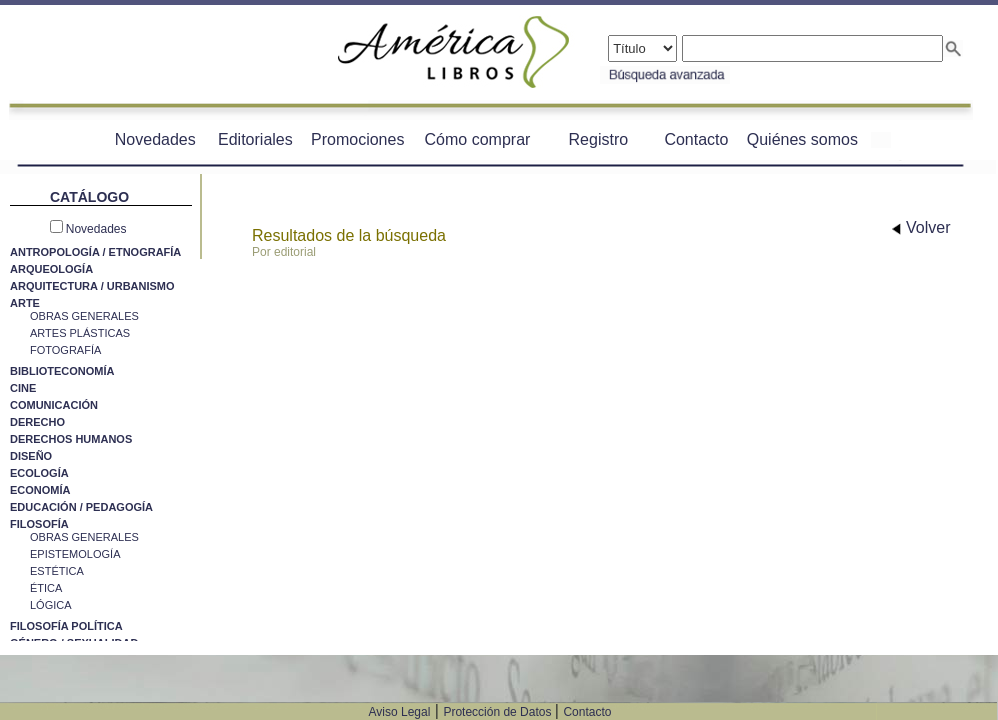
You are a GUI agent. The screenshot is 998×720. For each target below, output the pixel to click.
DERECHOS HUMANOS (71, 439)
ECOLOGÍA (39, 473)
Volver (921, 227)
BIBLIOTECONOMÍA (62, 371)
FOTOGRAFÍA (65, 350)
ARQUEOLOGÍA (51, 269)
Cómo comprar (478, 139)
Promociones (357, 139)
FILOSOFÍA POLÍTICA (66, 626)
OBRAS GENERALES (84, 316)
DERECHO (37, 422)
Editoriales (255, 139)
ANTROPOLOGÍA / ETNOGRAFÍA (95, 252)
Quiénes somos (802, 139)
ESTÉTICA (57, 571)
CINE (23, 388)
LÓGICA (51, 605)
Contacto (696, 139)
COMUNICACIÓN (54, 405)
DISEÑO (31, 456)
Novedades (155, 139)
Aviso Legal (400, 712)
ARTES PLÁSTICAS (80, 333)
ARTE (25, 303)
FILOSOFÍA (39, 524)
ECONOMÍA (40, 490)
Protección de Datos (498, 712)
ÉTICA (46, 588)
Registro (599, 139)
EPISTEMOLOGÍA (75, 554)
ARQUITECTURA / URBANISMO (92, 286)
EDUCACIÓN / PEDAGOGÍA (81, 507)
